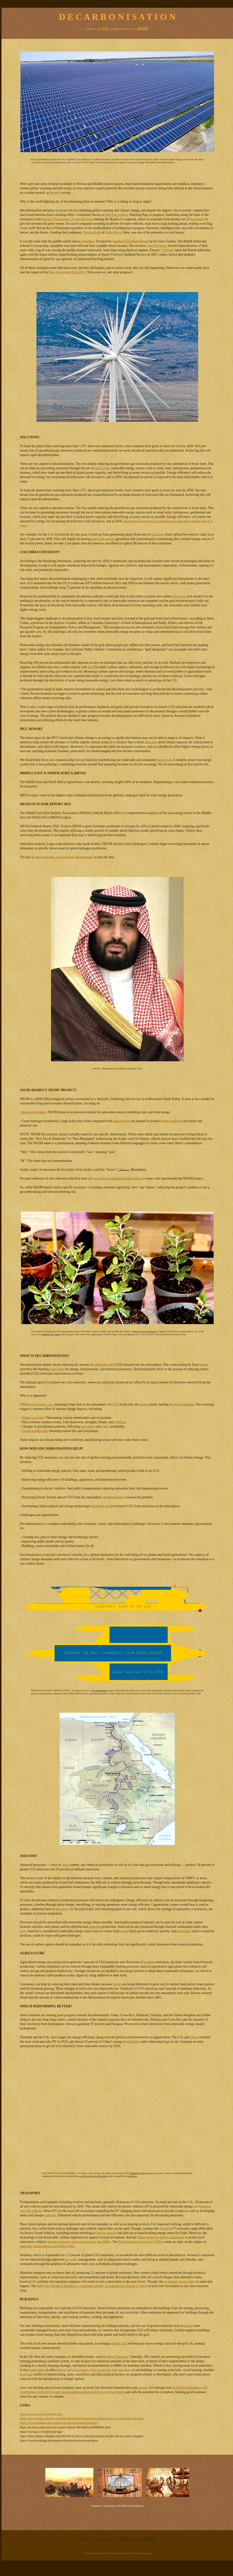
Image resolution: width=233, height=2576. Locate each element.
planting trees (102, 1506)
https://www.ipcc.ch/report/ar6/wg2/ (41, 2414)
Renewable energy (34, 1112)
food (91, 667)
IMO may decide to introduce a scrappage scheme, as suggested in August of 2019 (91, 2286)
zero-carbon (102, 468)
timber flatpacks (117, 2357)
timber (188, 2326)
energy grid (164, 760)
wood (124, 1931)
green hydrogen (172, 1121)
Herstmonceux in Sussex (145, 1331)
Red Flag (26, 2374)
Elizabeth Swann (138, 2173)
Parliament (197, 219)
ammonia (95, 1927)
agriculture (88, 1426)
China (194, 2037)
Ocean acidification (35, 1431)
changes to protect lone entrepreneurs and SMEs (79, 2242)
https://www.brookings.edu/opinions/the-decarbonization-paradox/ (59, 2422)
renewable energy (103, 539)
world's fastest (86, 2176)
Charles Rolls (92, 232)
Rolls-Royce (113, 232)
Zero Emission (101, 2176)
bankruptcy (37, 2370)
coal (22, 1931)
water (105, 1426)
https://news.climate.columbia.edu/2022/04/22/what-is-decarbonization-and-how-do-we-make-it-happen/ (82, 2418)
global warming (183, 1404)
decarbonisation (99, 1690)
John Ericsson (156, 246)
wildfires (120, 1422)
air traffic (71, 2259)
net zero (55, 192)
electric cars (119, 2343)
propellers (87, 241)
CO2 (115, 1404)
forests (117, 1984)
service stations (106, 2233)
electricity (158, 534)
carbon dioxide (103, 1364)
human (203, 1364)
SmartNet (166, 2228)
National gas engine (50, 1334)
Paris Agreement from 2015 (67, 272)
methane (149, 1962)
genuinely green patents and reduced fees (47, 2246)
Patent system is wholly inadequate (160, 2237)
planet (143, 1404)
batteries (50, 2215)
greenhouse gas (42, 1404)
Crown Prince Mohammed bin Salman (117, 1178)
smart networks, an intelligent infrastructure (63, 857)
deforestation (115, 1497)
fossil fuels (57, 1369)
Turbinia (167, 250)
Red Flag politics (116, 215)
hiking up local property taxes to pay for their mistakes (94, 2370)
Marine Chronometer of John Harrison (67, 219)
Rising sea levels (33, 1417)
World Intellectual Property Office (141, 2242)
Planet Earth (146, 2553)
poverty (143, 2387)
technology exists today (179, 2281)
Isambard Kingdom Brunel (130, 241)
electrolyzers (121, 1121)
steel (65, 1865)
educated (151, 742)
